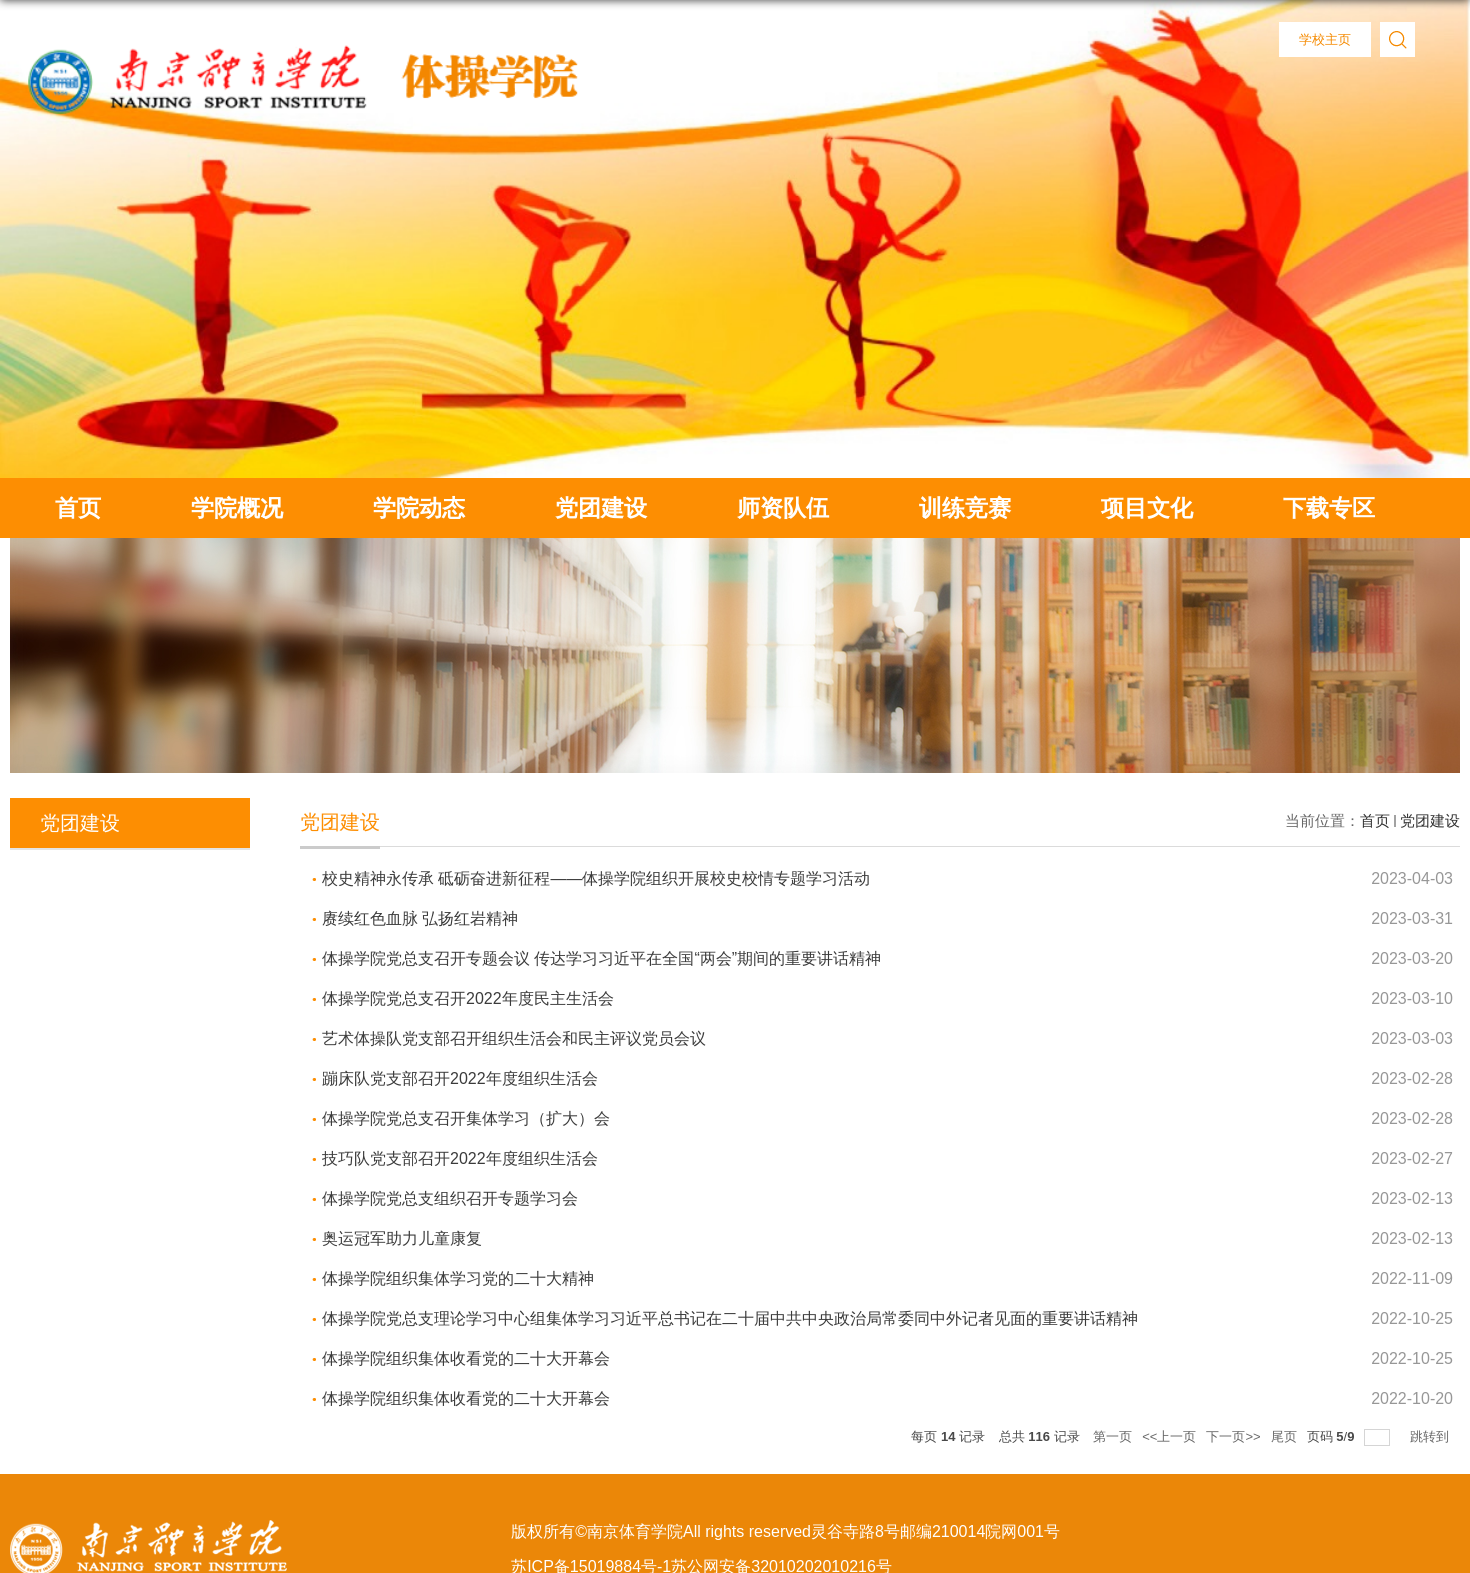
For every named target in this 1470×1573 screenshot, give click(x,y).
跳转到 (1431, 1436)
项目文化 (1147, 508)
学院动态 (419, 508)
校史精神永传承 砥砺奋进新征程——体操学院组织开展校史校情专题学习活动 (596, 878)
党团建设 (601, 508)
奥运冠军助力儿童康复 (402, 1238)
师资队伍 (783, 508)
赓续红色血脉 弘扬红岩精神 (420, 918)
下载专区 (1329, 508)
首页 (78, 508)
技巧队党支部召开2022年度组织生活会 (460, 1158)
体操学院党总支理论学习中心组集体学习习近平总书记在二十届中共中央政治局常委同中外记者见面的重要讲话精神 (730, 1318)
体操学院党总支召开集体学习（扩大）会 (466, 1118)
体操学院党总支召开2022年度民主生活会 (468, 998)
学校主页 (1325, 39)
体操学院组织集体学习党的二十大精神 (458, 1278)
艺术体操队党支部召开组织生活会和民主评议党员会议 (514, 1038)
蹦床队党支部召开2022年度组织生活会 (460, 1078)
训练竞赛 (965, 508)
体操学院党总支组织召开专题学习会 (450, 1198)
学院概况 (237, 508)
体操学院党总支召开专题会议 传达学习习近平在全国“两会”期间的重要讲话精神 (601, 958)
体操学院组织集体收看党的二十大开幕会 (466, 1358)
